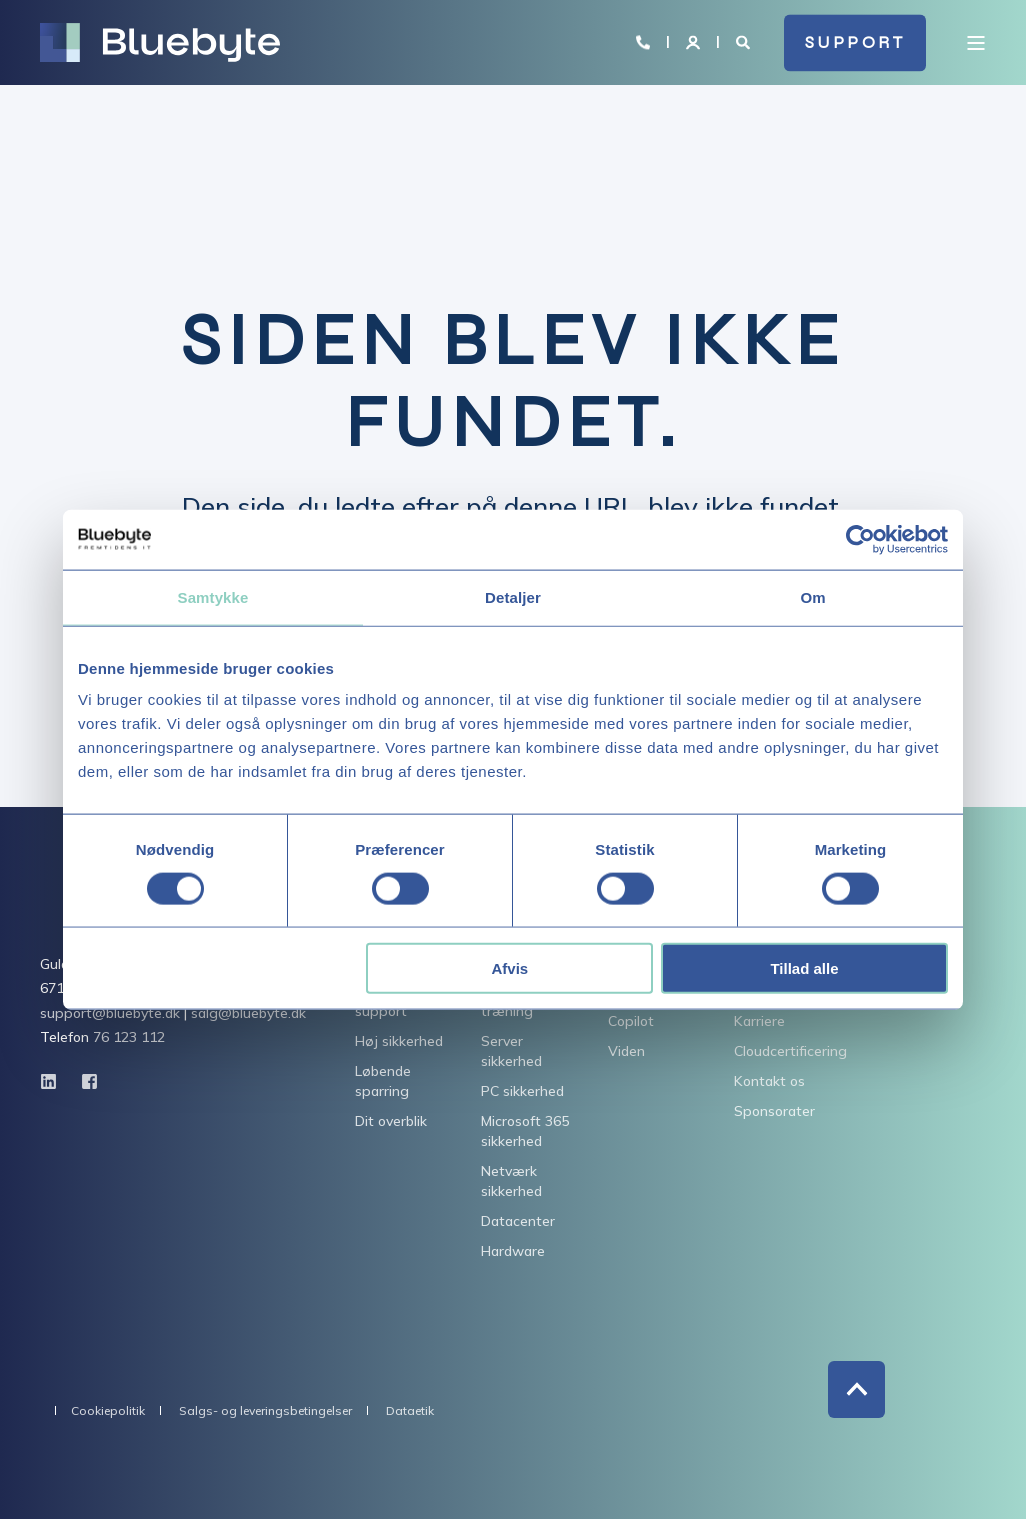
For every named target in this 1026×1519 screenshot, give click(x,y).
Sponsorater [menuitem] (774, 1111)
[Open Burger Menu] (976, 43)
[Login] (695, 41)
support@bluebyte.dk (110, 1013)
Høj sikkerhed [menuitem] (399, 1041)
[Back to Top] (856, 1389)
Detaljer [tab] (513, 596)
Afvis (510, 968)
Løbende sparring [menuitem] (383, 1081)
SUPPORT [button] (855, 42)
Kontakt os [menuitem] (769, 1081)
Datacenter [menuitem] (518, 1221)
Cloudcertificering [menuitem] (790, 1051)
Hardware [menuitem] (513, 1251)
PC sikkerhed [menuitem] (522, 1091)
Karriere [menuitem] (759, 1021)
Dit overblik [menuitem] (391, 1121)
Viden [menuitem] (626, 1051)
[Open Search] (745, 41)
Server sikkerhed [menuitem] (511, 1051)
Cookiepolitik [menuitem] (108, 1411)
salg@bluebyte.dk (248, 1013)
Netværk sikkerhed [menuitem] (511, 1181)
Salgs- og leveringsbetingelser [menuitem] (265, 1411)
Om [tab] (812, 596)
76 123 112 (129, 1037)
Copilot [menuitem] (631, 1021)
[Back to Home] (160, 43)
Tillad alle (804, 968)
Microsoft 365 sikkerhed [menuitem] (525, 1131)
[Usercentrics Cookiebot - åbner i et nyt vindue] (860, 539)
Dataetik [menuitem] (410, 1411)
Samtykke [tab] (213, 596)
